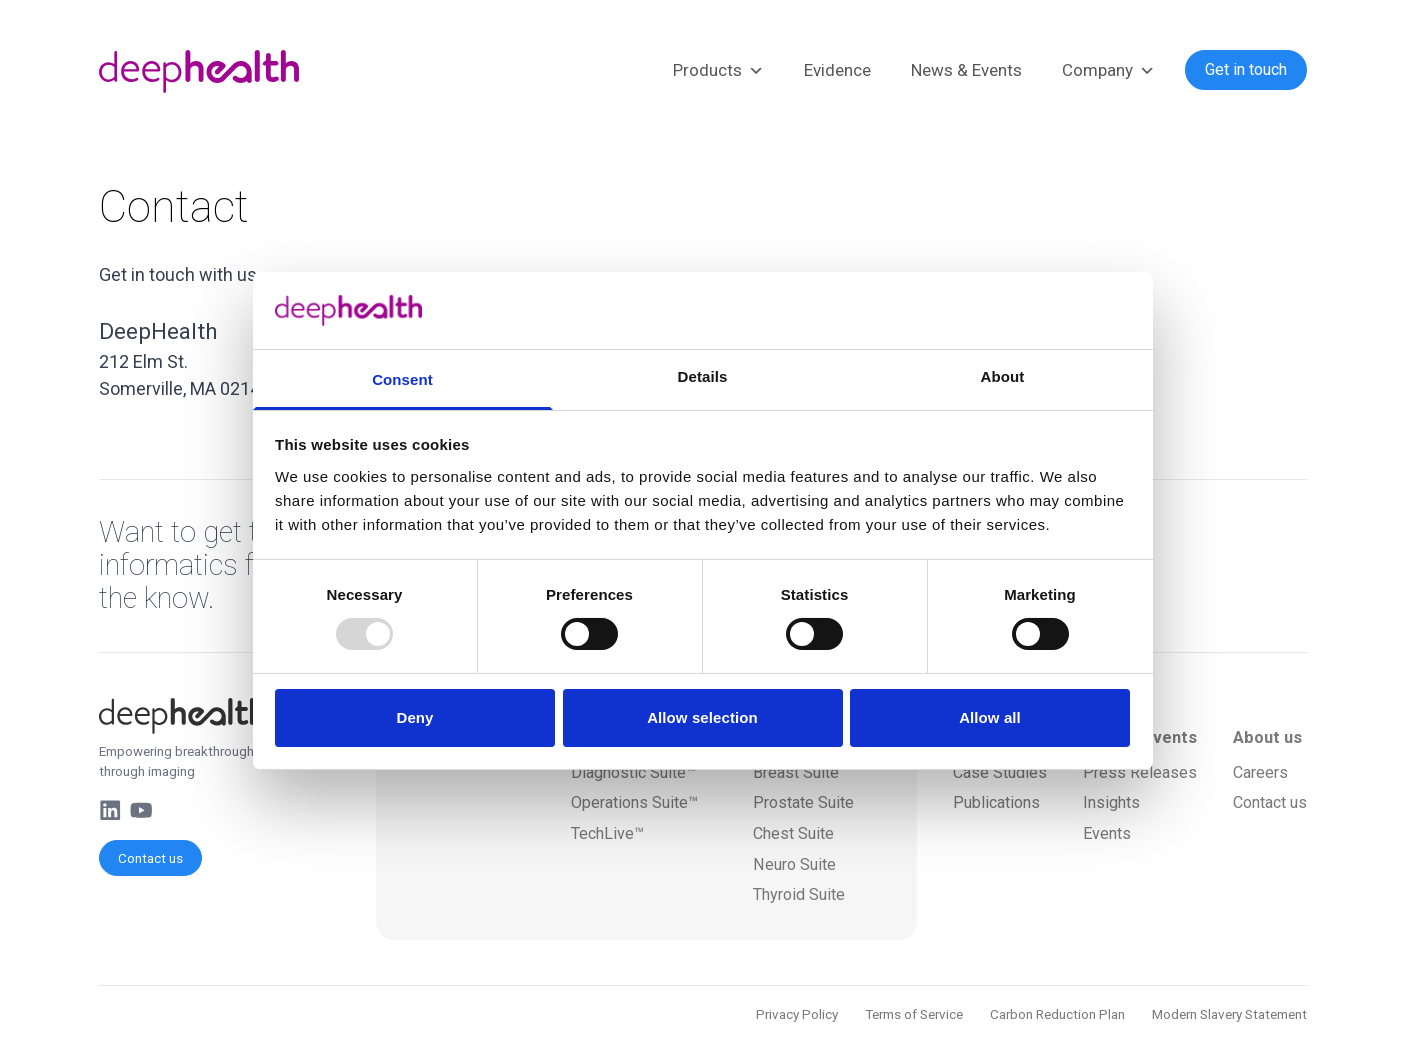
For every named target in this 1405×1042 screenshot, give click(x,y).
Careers (1260, 772)
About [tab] (1003, 376)
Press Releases (1140, 772)
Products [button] (718, 71)
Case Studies (1000, 772)
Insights (1111, 802)
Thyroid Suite (799, 894)
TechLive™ (607, 833)
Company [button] (1108, 71)
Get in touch (1246, 69)
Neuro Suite (794, 864)
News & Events (966, 70)
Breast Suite (796, 772)
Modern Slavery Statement (1229, 1014)
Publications (996, 802)
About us (1267, 737)
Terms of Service (914, 1014)
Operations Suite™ (634, 802)
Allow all (990, 717)
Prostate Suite (803, 802)
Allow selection (702, 717)
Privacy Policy (797, 1014)
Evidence (837, 70)
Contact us (150, 858)
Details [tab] (703, 376)
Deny (414, 717)
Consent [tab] (402, 379)
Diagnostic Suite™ (633, 772)
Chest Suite (793, 833)
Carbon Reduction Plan (1057, 1014)
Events (1107, 833)
